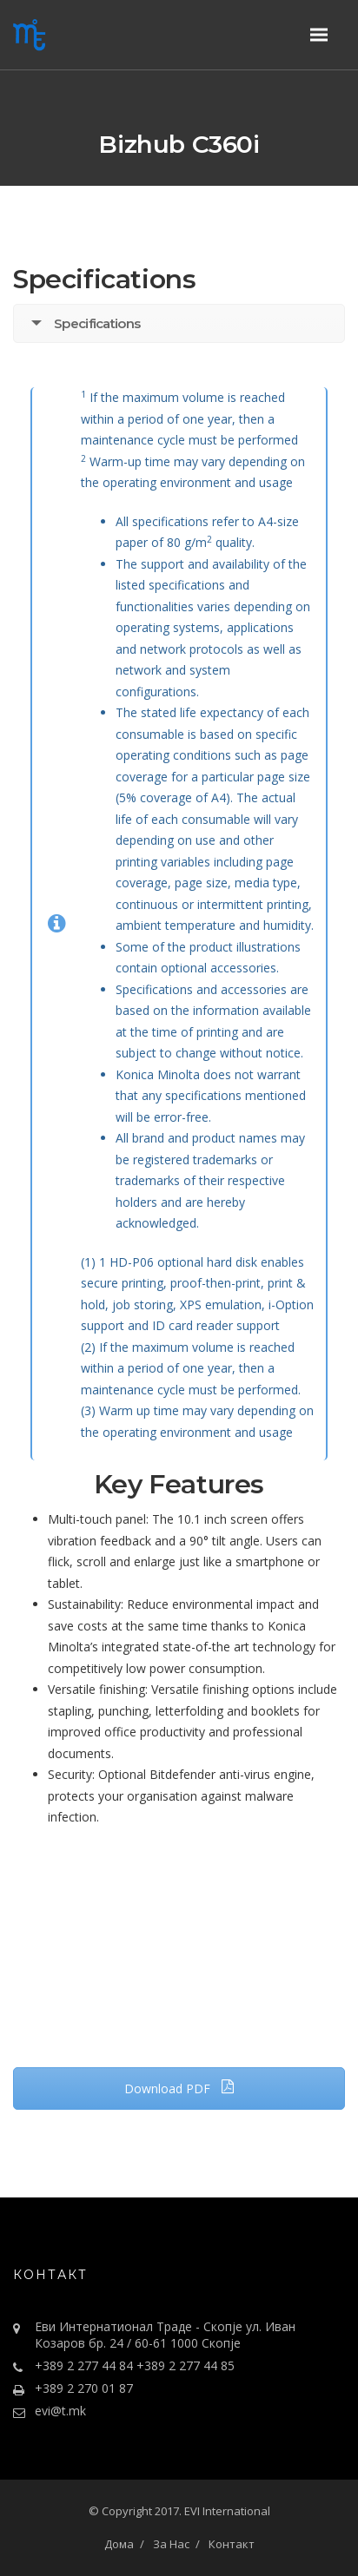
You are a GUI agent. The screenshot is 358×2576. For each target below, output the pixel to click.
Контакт (232, 2544)
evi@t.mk (60, 2410)
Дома (119, 2544)
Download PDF (179, 2088)
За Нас (171, 2544)
